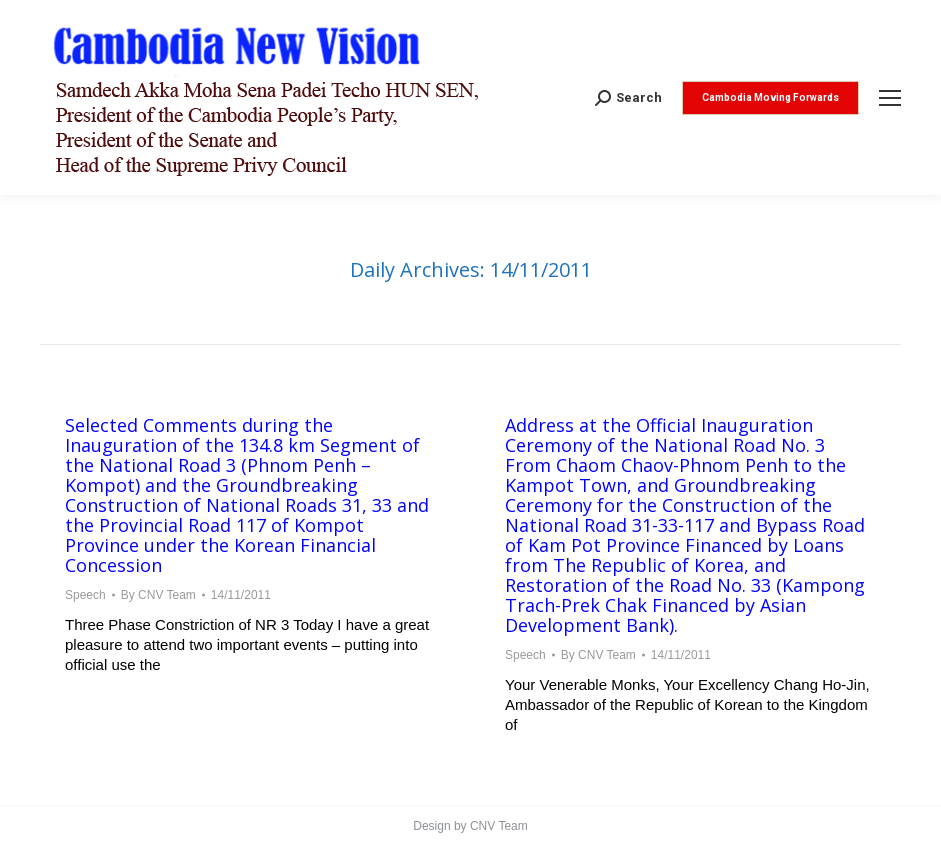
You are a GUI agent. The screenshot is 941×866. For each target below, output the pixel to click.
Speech (85, 595)
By (158, 595)
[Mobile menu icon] (890, 98)
